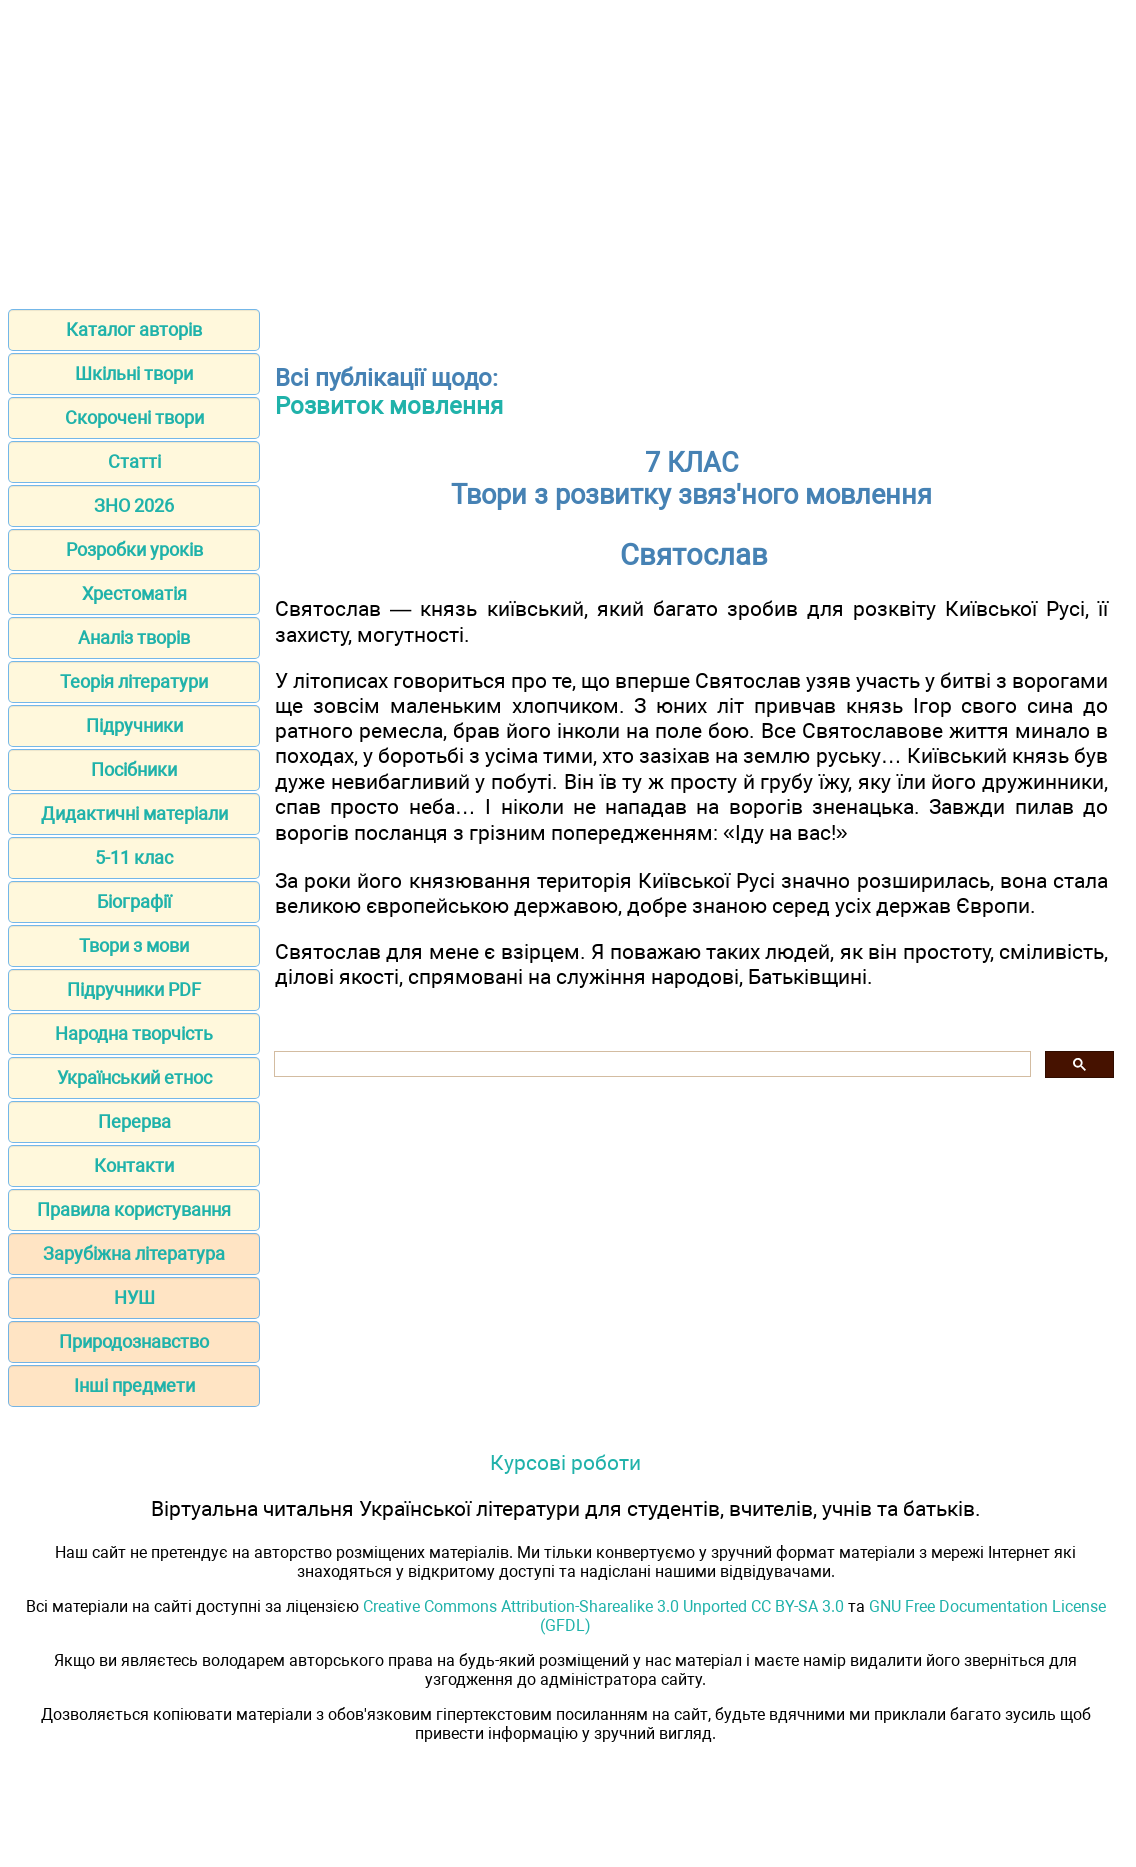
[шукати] (650, 1064)
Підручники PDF (134, 989)
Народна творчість (134, 1033)
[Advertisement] (568, 148)
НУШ (134, 1297)
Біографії (134, 901)
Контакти (134, 1165)
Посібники (134, 769)
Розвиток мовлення (389, 406)
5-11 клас (134, 857)
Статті (134, 461)
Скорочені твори (134, 417)
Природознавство (134, 1341)
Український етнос (134, 1077)
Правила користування (134, 1209)
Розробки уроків (134, 549)
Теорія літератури (134, 681)
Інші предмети (134, 1385)
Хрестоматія (134, 593)
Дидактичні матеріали (134, 813)
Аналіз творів (134, 637)
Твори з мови (134, 945)
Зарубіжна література (134, 1253)
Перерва (134, 1121)
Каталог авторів (134, 329)
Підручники (134, 725)
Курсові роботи (565, 1462)
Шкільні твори (134, 373)
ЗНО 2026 (134, 505)
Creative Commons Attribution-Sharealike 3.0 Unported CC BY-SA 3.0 (603, 1606)
